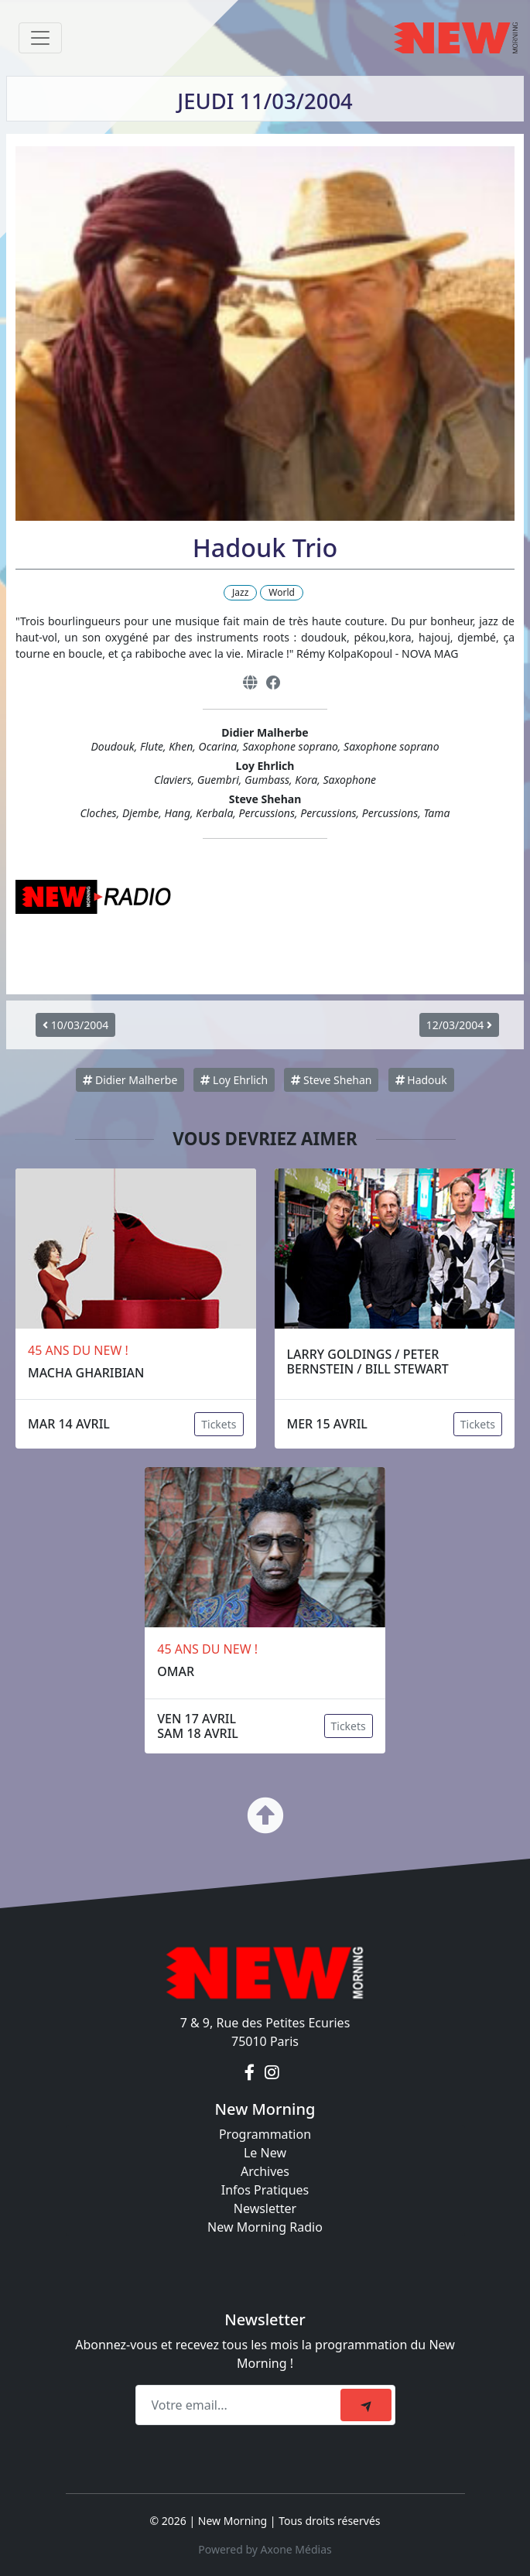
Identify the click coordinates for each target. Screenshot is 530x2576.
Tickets (218, 1424)
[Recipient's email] (240, 2405)
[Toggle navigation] (40, 37)
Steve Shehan (331, 1079)
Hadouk (421, 1079)
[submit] (366, 2405)
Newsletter (265, 2208)
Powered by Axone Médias (264, 2549)
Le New (265, 2152)
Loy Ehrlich (234, 1079)
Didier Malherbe (130, 1079)
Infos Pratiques (265, 2189)
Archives (265, 2171)
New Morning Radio (265, 2227)
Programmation (265, 2134)
